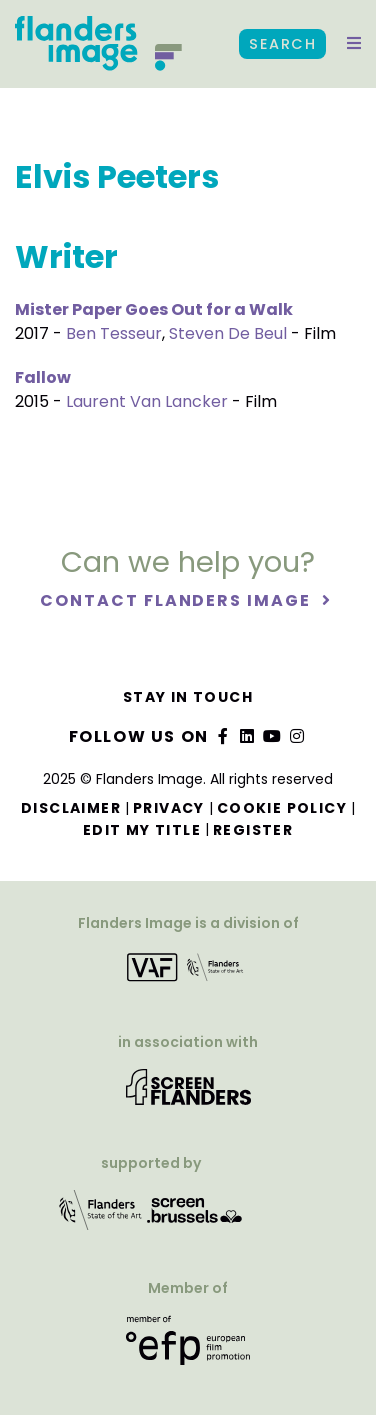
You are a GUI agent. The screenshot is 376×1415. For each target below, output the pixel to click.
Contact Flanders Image (177, 600)
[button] (354, 44)
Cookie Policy (282, 808)
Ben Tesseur (114, 333)
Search (282, 44)
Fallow (43, 377)
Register (253, 830)
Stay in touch (188, 697)
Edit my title (142, 830)
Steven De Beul (228, 333)
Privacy (169, 808)
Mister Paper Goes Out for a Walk (154, 309)
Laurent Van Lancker (147, 401)
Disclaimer (71, 808)
